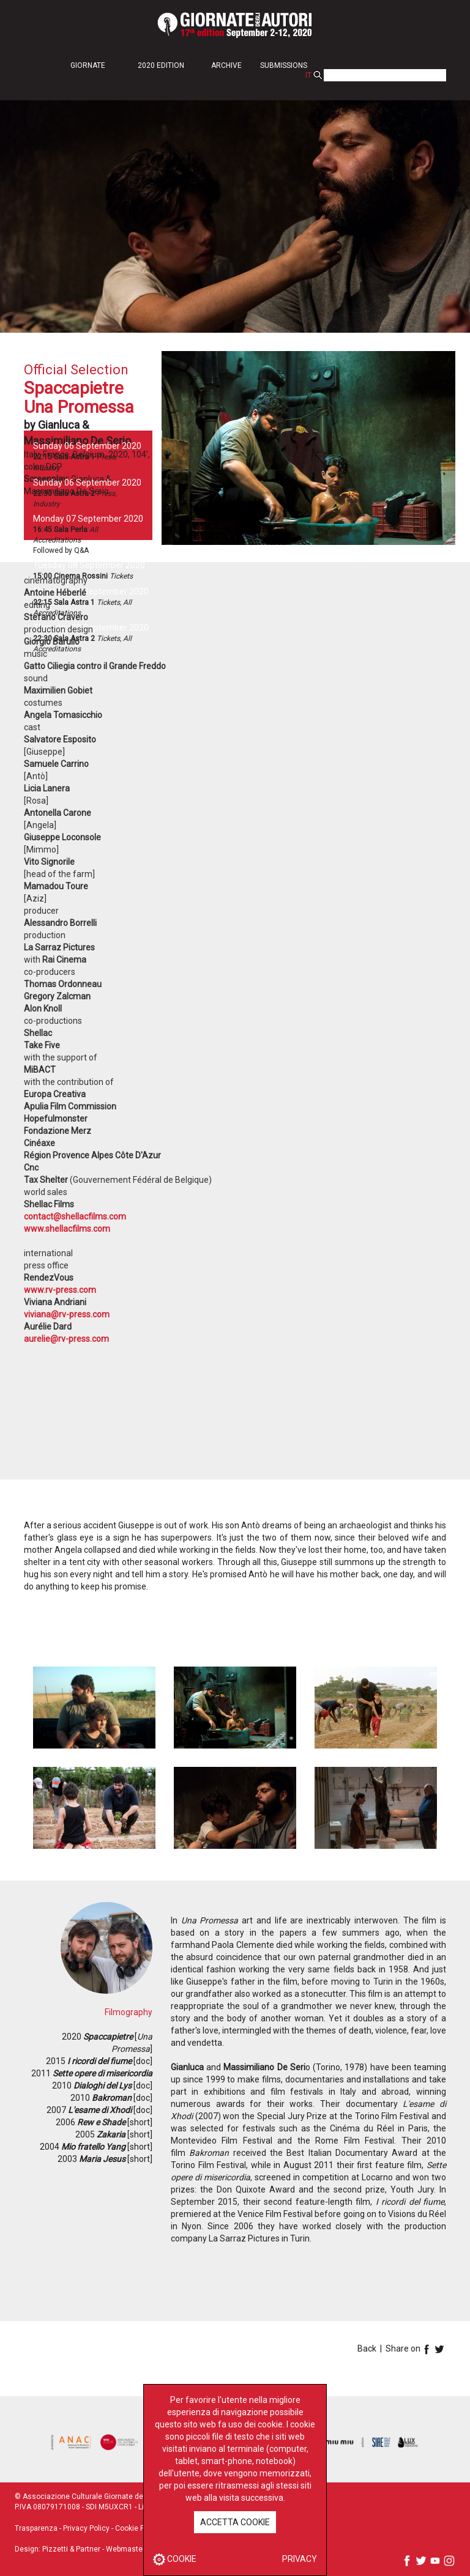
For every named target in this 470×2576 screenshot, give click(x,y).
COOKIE (174, 2559)
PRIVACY (299, 2559)
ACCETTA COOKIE (235, 2522)
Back (366, 2348)
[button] (95, 65)
